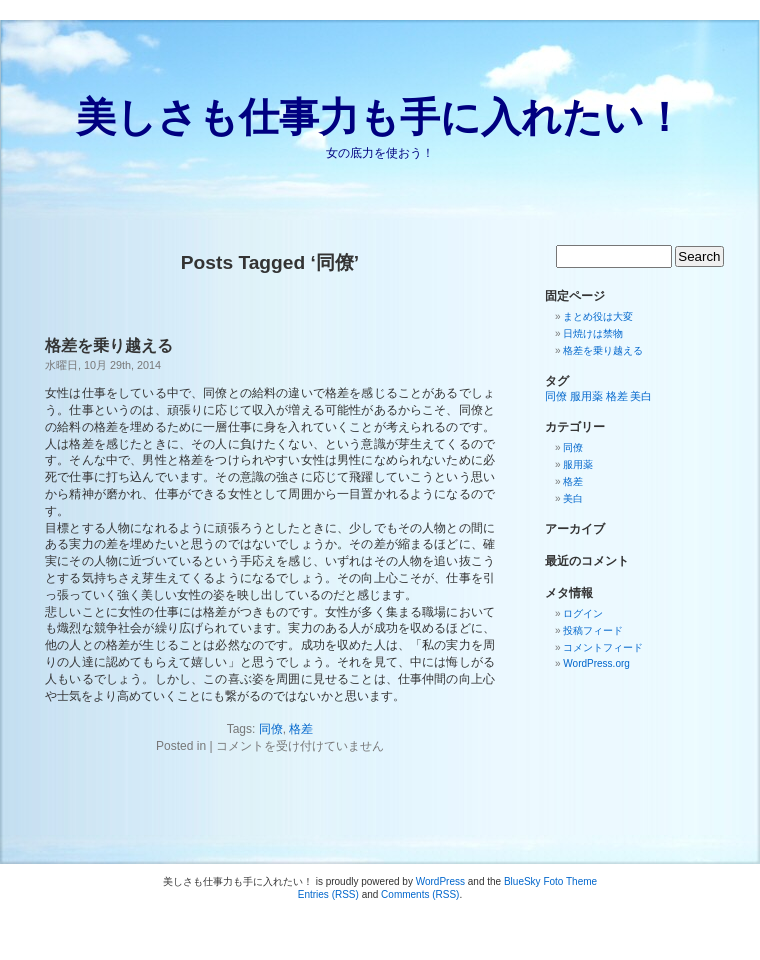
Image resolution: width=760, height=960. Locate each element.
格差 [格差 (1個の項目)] (617, 396)
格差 (301, 729)
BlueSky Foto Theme (550, 881)
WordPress (440, 881)
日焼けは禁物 (593, 333)
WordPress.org (596, 663)
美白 (573, 498)
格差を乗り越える (109, 345)
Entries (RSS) (328, 894)
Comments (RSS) (420, 894)
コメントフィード (603, 647)
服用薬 (578, 464)
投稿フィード (593, 630)
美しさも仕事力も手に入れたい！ (380, 117)
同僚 (271, 729)
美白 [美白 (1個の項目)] (641, 396)
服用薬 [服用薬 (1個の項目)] (586, 396)
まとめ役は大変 (598, 316)
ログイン (583, 613)
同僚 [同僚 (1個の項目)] (556, 396)
